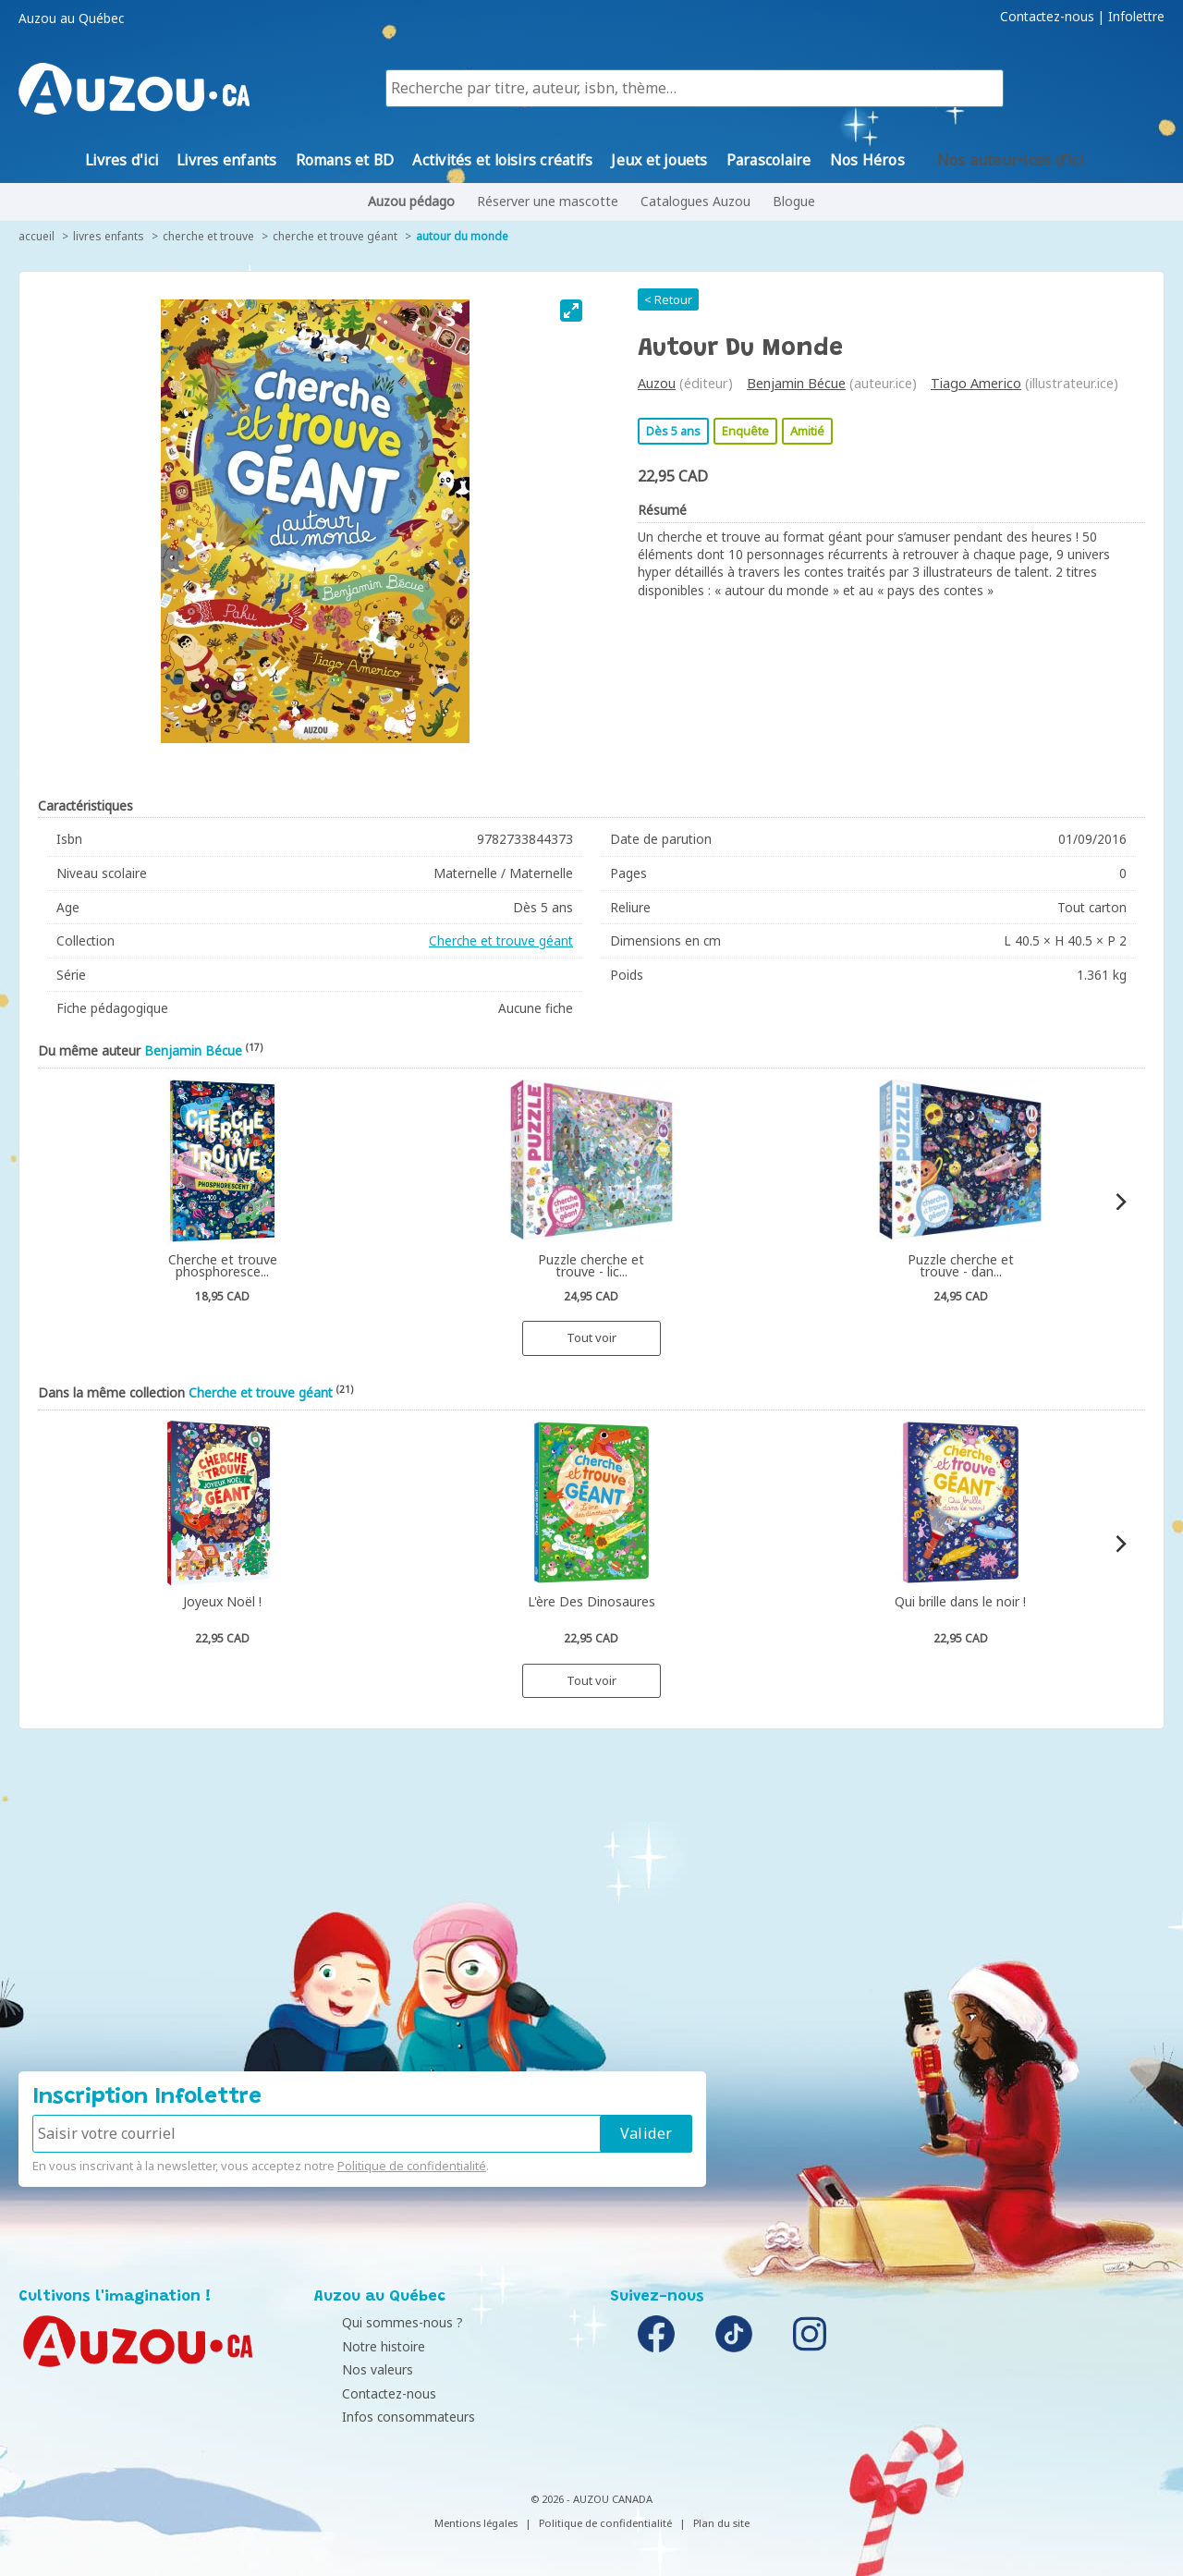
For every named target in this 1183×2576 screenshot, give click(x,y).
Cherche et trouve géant (335, 236)
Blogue (794, 201)
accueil (36, 236)
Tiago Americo (976, 383)
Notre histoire (360, 2346)
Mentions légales (476, 2523)
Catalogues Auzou (695, 201)
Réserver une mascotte (547, 201)
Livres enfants (108, 236)
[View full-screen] (571, 310)
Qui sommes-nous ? (379, 2322)
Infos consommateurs (385, 2416)
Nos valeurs (354, 2369)
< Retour (668, 299)
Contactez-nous (1047, 16)
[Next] (1120, 1202)
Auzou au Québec (71, 18)
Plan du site (721, 2523)
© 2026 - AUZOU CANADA (591, 2499)
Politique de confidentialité (411, 2165)
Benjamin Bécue (796, 383)
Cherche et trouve (208, 236)
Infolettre (1136, 16)
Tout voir (591, 1337)
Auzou (657, 383)
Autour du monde (462, 236)
